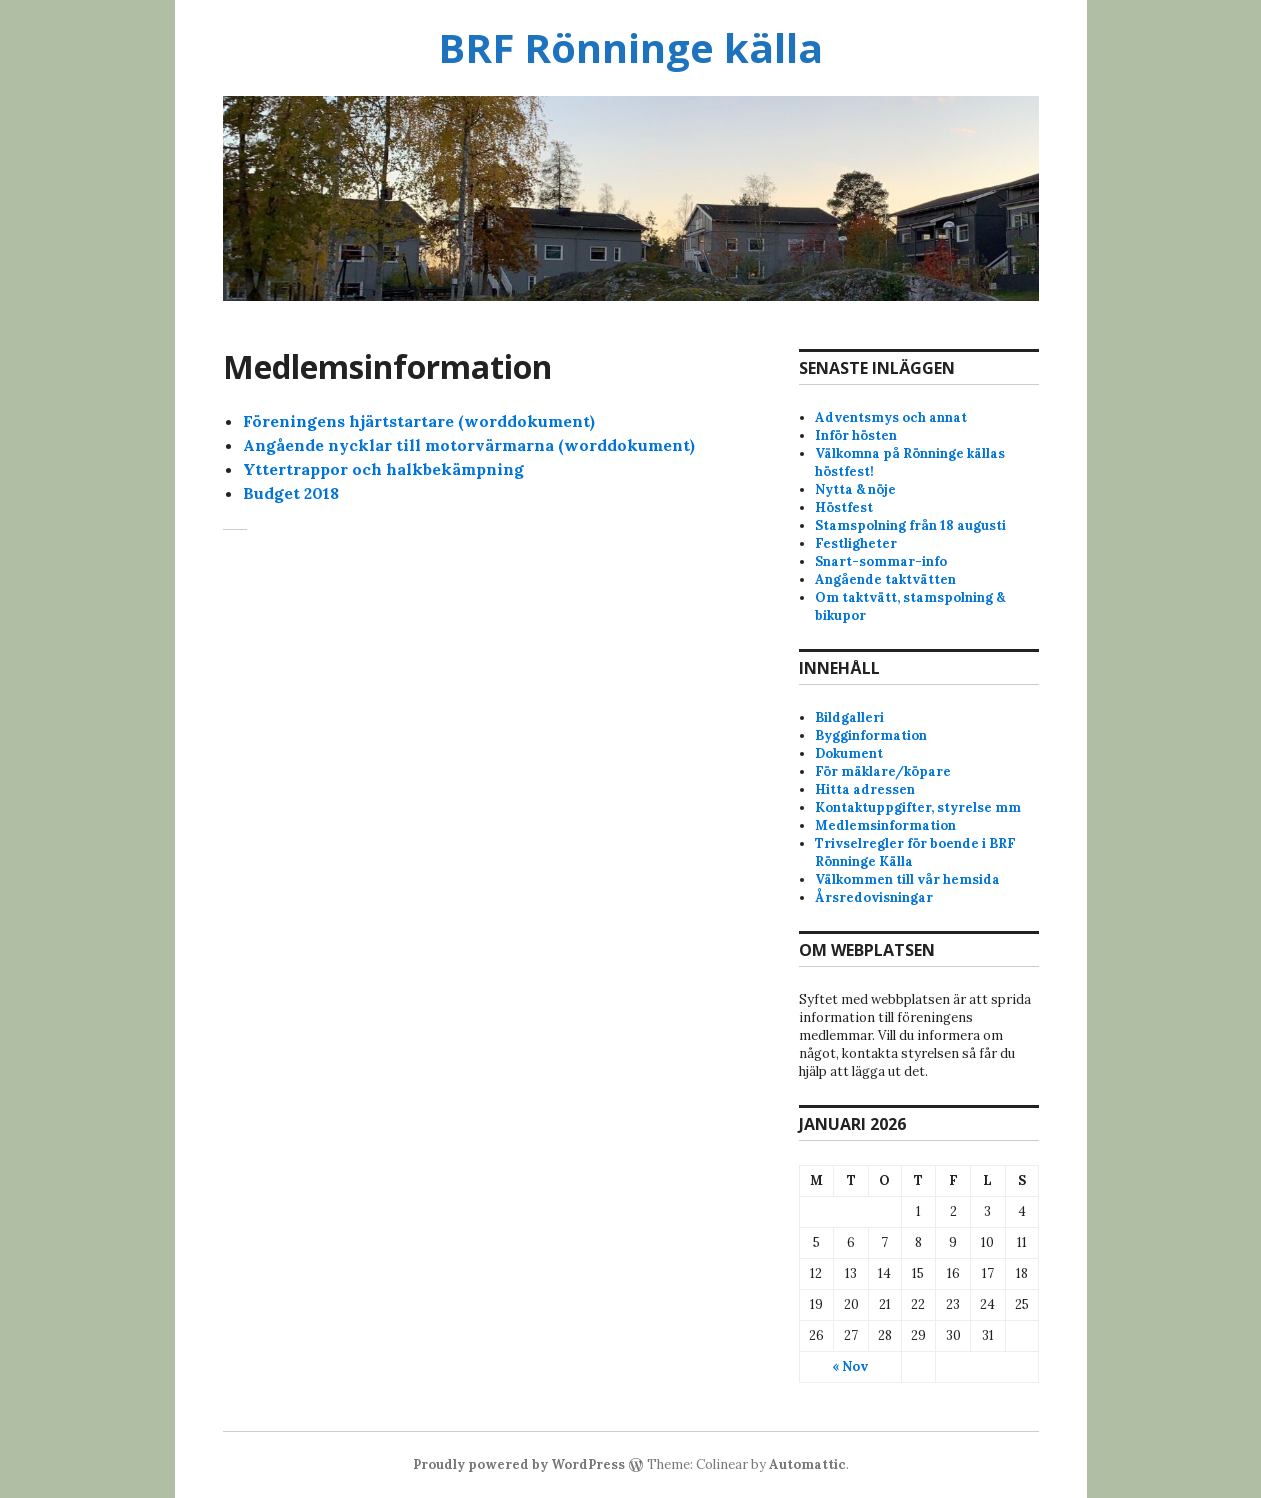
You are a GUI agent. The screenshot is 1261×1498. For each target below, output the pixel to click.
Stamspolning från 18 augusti (910, 525)
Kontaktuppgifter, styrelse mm (918, 807)
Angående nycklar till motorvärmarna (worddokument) (469, 445)
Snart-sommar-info (881, 561)
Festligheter (856, 543)
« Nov (850, 1366)
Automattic (807, 1464)
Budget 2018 (291, 493)
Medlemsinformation (885, 825)
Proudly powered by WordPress (519, 1464)
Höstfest (844, 507)
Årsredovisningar (874, 897)
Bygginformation (871, 735)
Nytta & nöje (855, 489)
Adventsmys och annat (891, 417)
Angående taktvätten (885, 579)
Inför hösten (856, 435)
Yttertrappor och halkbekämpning (383, 469)
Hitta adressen (865, 789)
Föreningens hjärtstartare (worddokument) (419, 421)
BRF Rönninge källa (630, 47)
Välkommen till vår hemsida (907, 879)
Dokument (849, 753)
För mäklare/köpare (883, 771)
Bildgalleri (849, 717)
